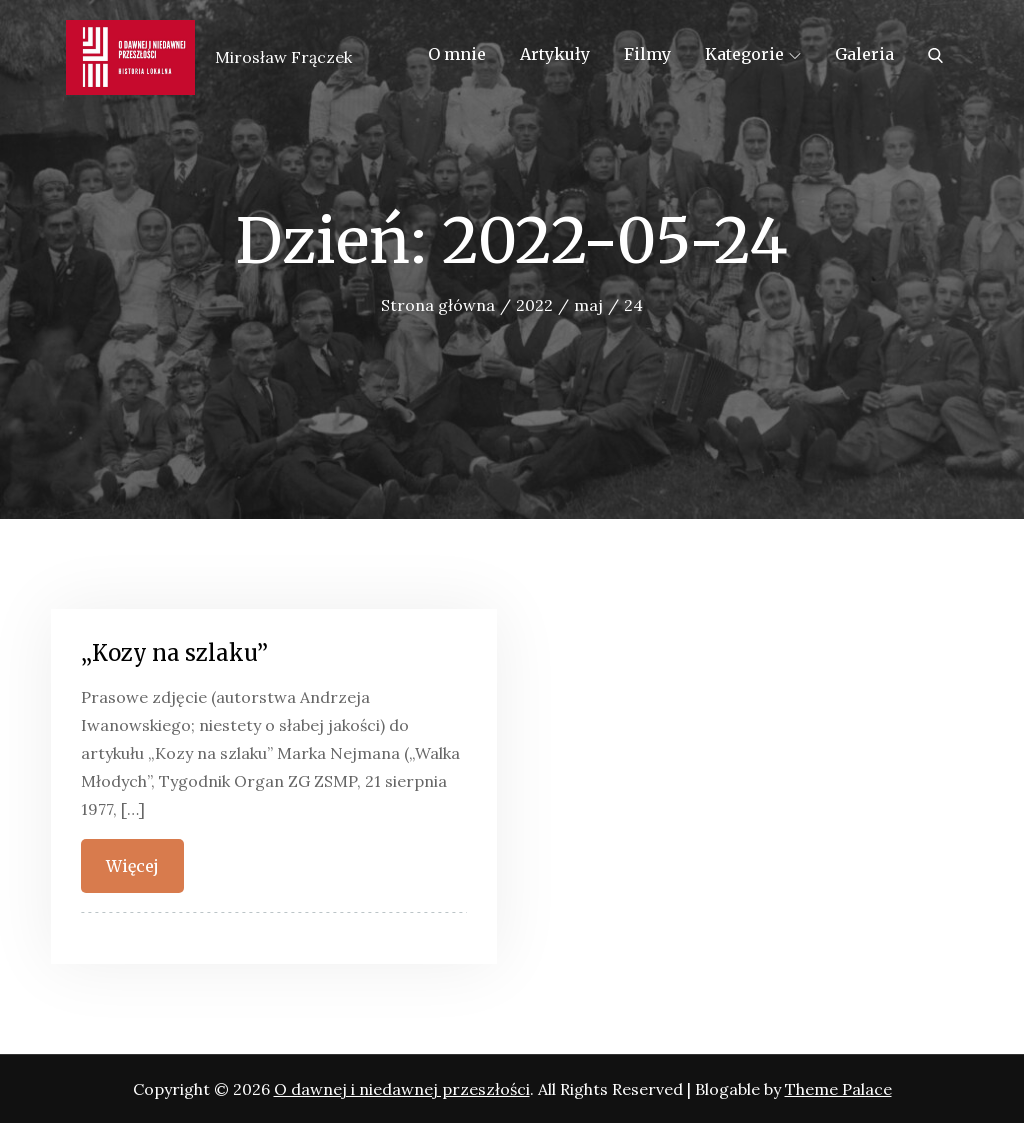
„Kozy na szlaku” (174, 653)
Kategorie (753, 54)
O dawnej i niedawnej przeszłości (402, 1089)
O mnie (457, 54)
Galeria (864, 54)
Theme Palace (838, 1089)
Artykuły (555, 54)
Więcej (132, 866)
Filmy (647, 54)
